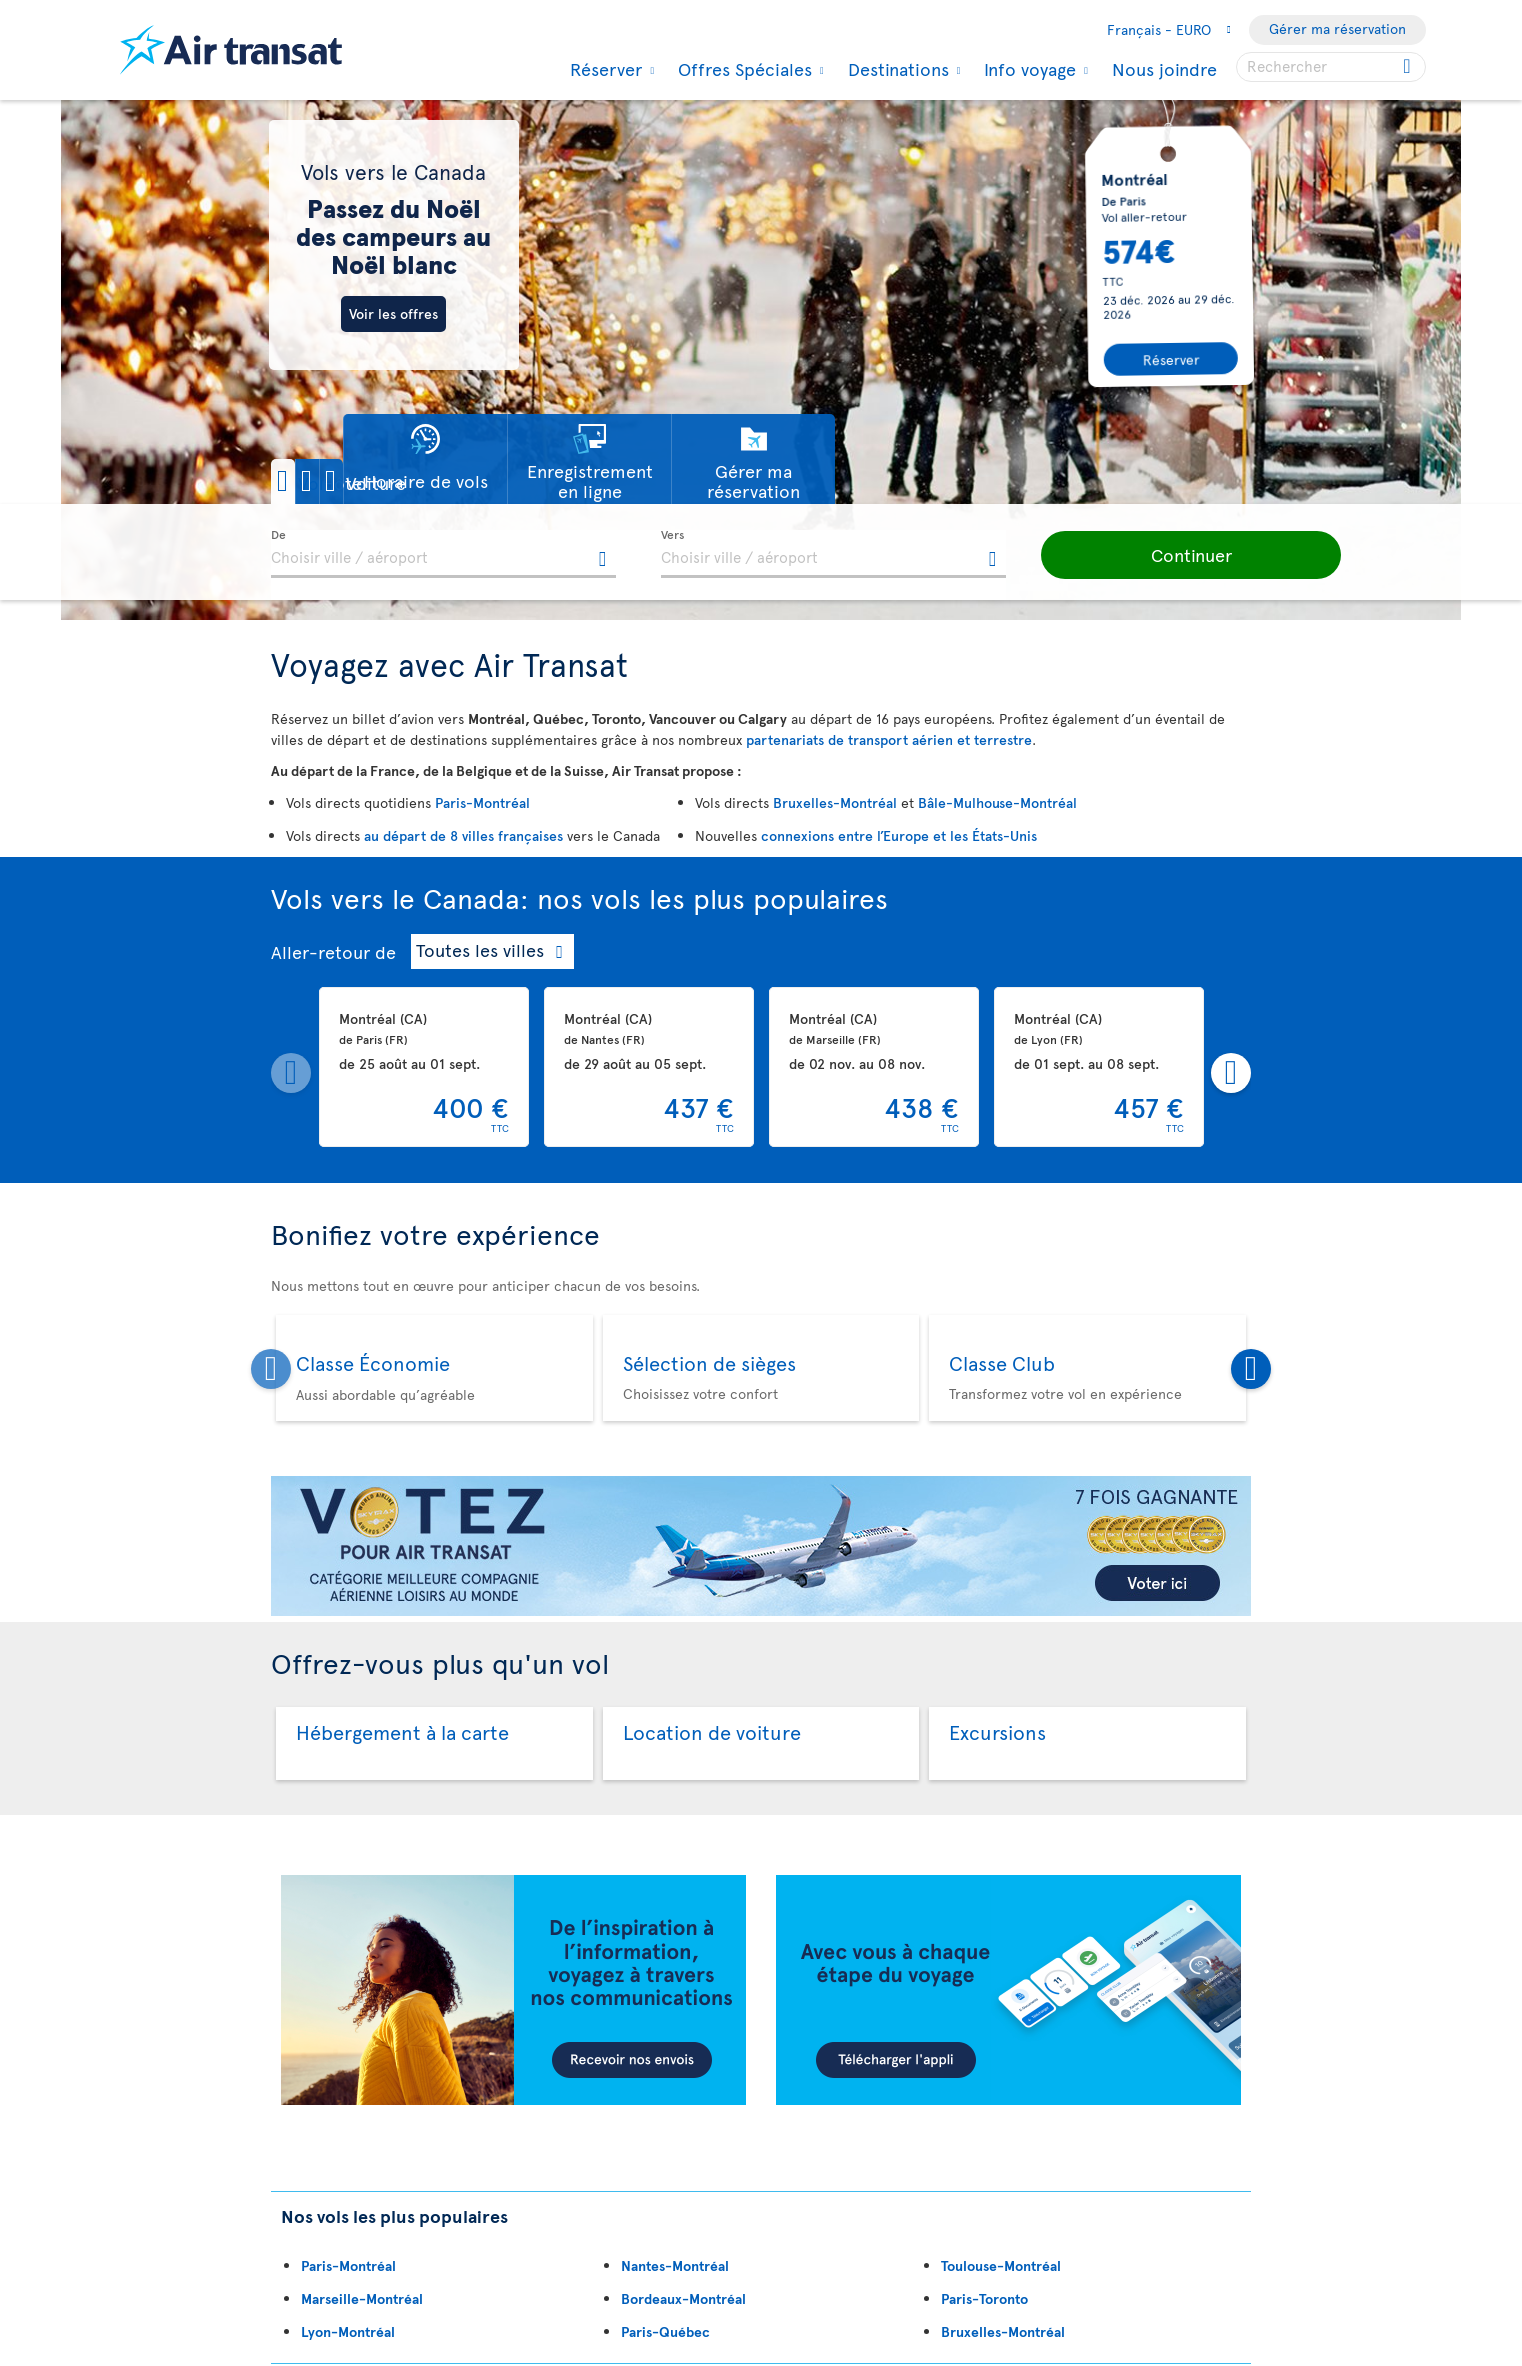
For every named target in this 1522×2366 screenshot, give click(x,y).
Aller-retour (320, 951)
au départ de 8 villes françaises (463, 835)
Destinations (896, 69)
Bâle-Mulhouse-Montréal (997, 802)
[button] (340, 481)
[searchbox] (1331, 67)
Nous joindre (1164, 68)
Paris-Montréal (482, 802)
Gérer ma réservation (1337, 28)
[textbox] (443, 554)
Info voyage (1027, 69)
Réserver (603, 69)
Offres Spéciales (742, 69)
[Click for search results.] (1408, 67)
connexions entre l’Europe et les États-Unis (899, 835)
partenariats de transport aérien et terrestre (889, 739)
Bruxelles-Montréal (835, 802)
